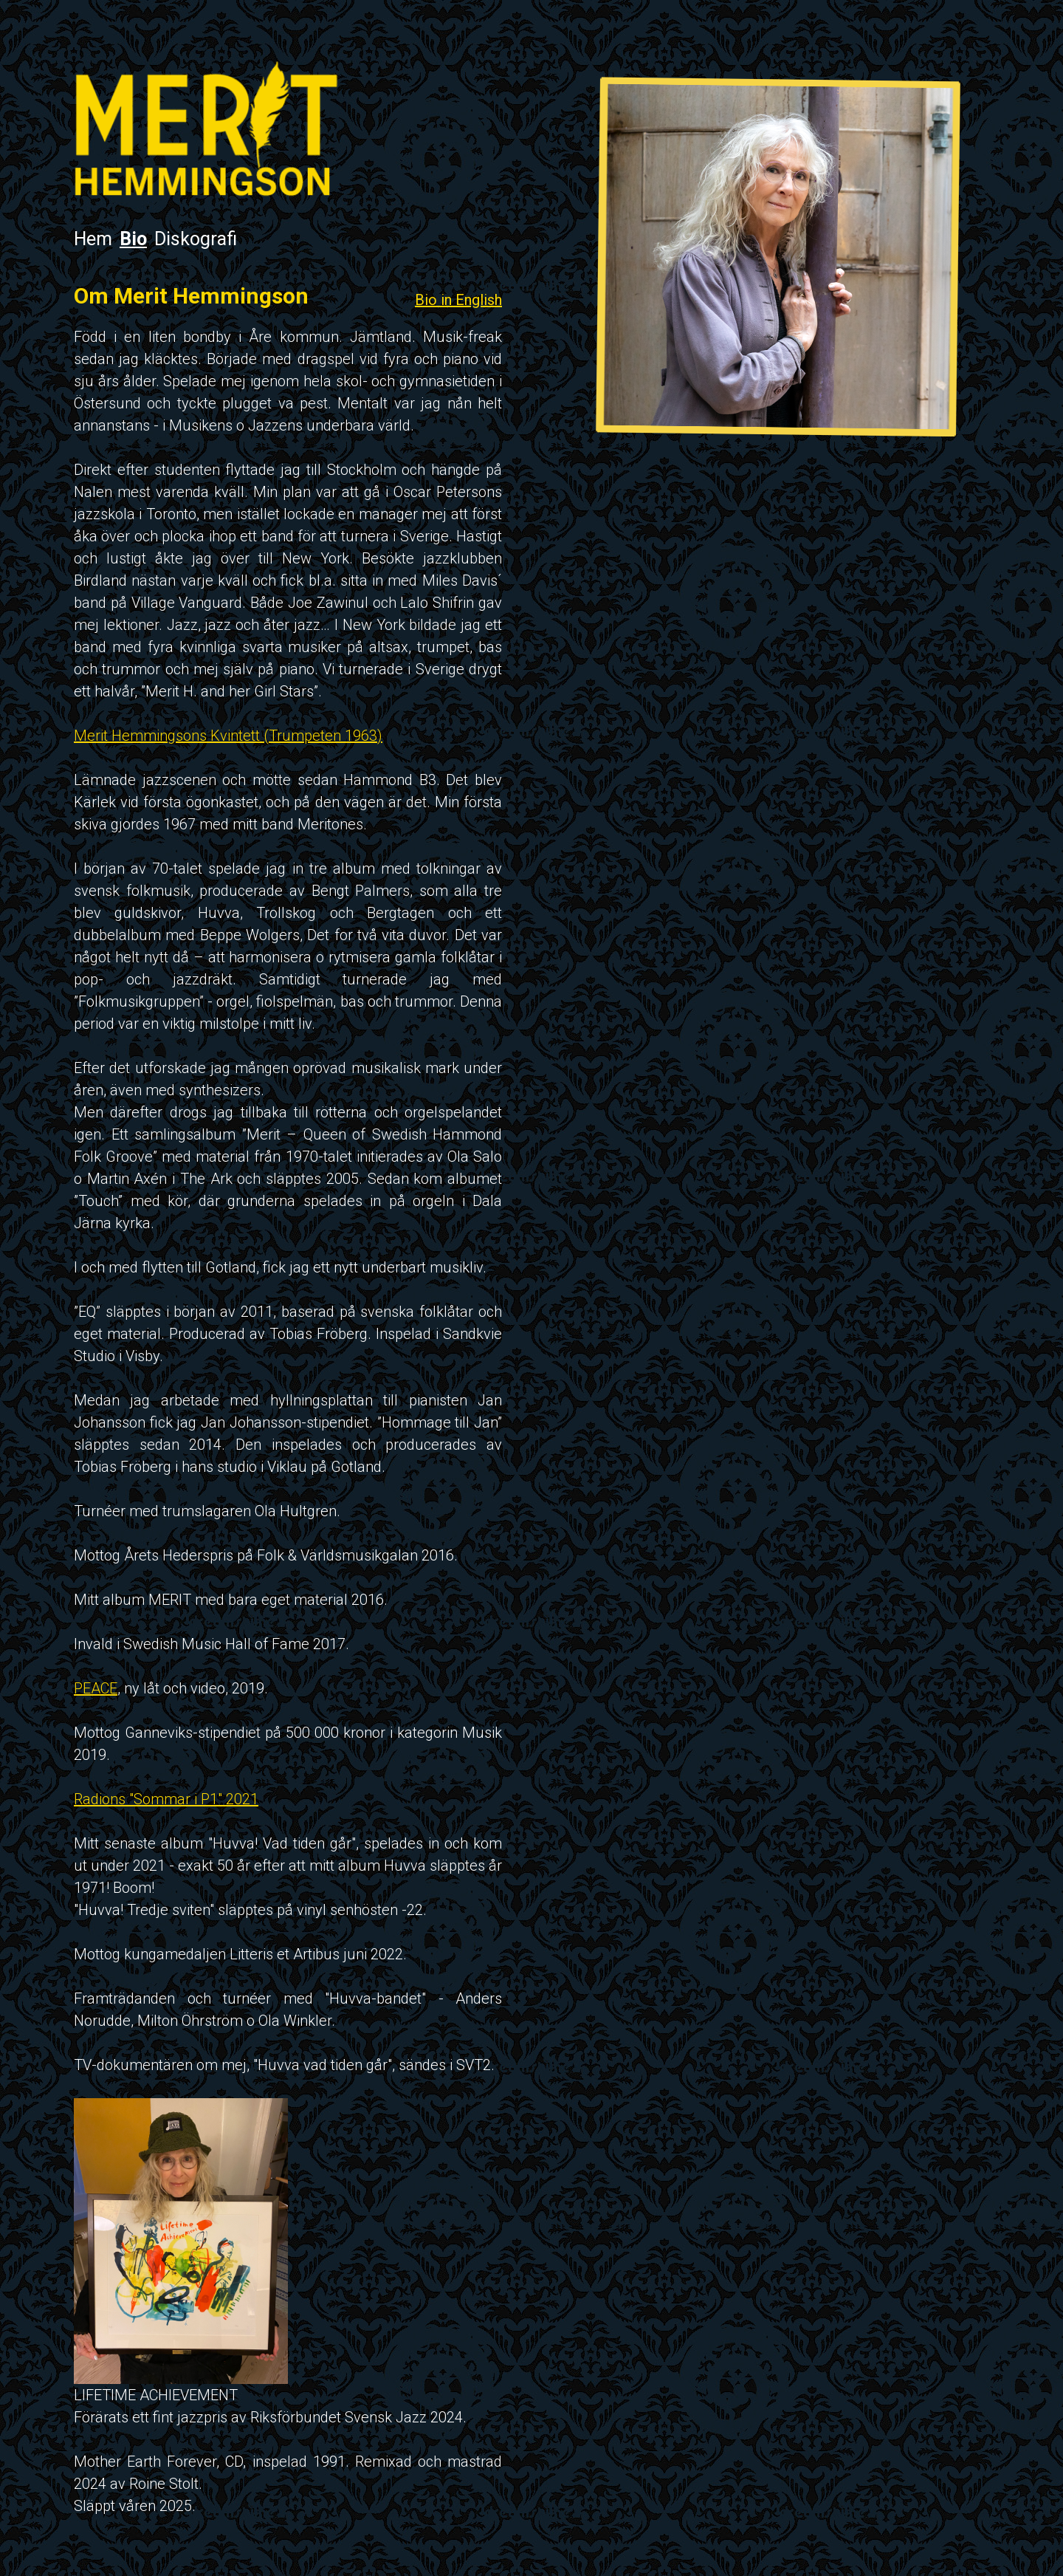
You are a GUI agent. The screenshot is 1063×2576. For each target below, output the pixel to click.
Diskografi (195, 239)
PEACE (95, 1688)
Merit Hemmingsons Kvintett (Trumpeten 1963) (228, 735)
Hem (93, 239)
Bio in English (458, 300)
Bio (133, 239)
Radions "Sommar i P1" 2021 (166, 1799)
